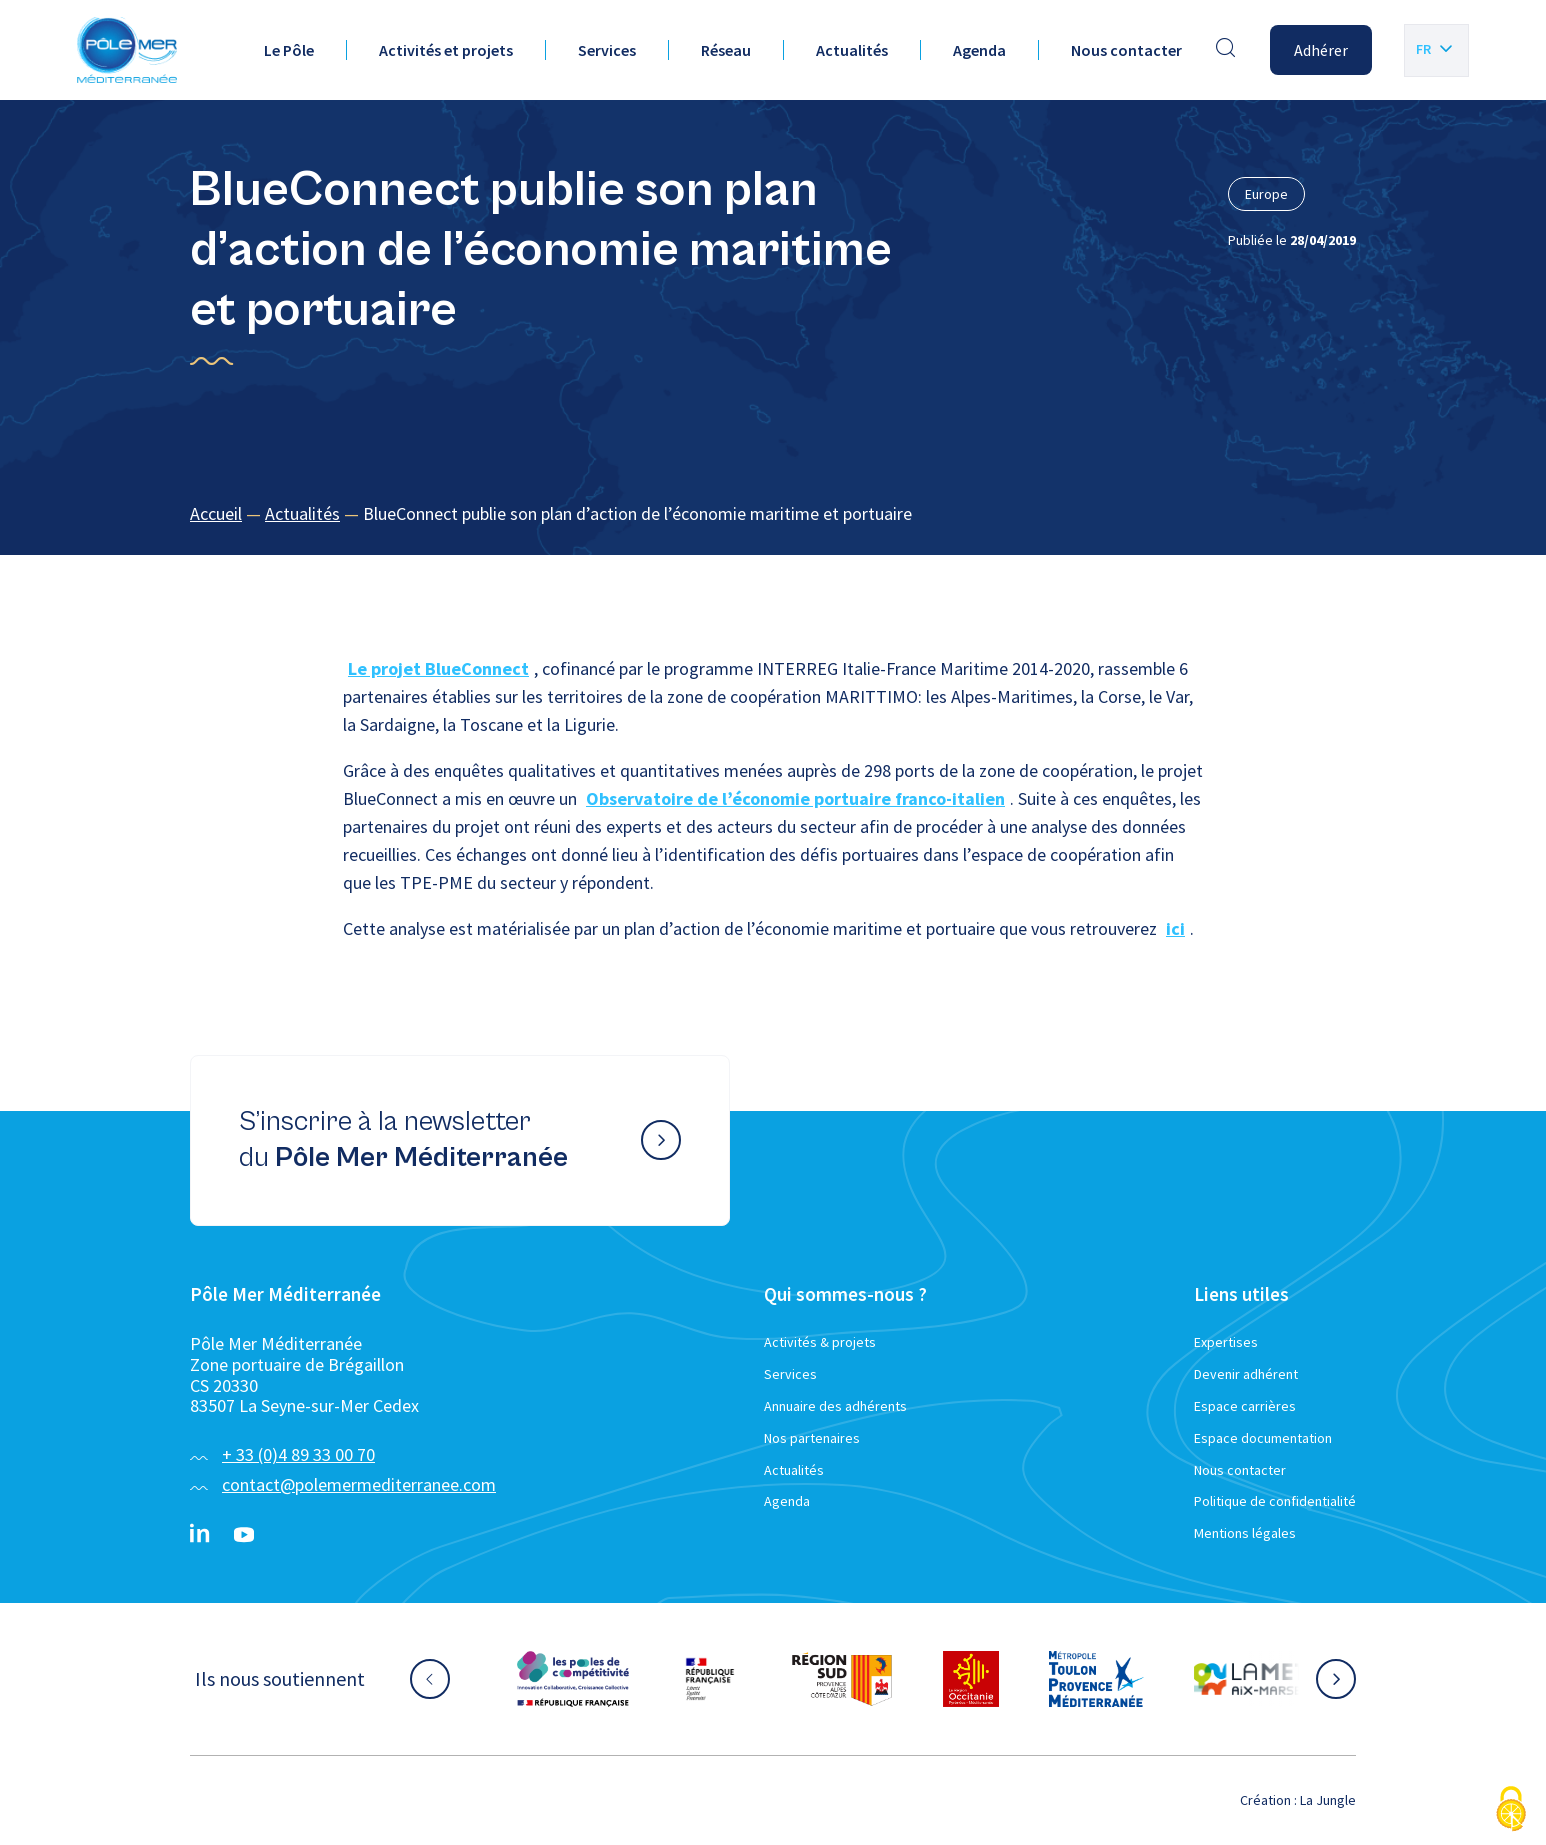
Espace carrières (1245, 1406)
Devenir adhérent (1246, 1374)
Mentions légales (1245, 1533)
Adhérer (1321, 50)
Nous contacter (1126, 50)
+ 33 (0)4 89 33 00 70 (298, 1454)
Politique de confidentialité (1275, 1501)
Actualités (852, 50)
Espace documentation (1263, 1438)
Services (607, 50)
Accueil (216, 513)
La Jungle (1328, 1800)
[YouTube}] (244, 1535)
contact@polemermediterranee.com (359, 1484)
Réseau (726, 50)
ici (1175, 928)
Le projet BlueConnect (438, 668)
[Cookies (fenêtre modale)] (1511, 1810)
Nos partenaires (812, 1438)
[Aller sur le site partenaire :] (573, 1679)
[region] (773, 514)
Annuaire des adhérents (835, 1406)
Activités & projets (820, 1342)
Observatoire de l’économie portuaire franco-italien (795, 798)
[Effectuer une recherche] (1226, 50)
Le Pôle (289, 50)
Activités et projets (446, 50)
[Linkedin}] (200, 1535)
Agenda (979, 50)
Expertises (1226, 1342)
